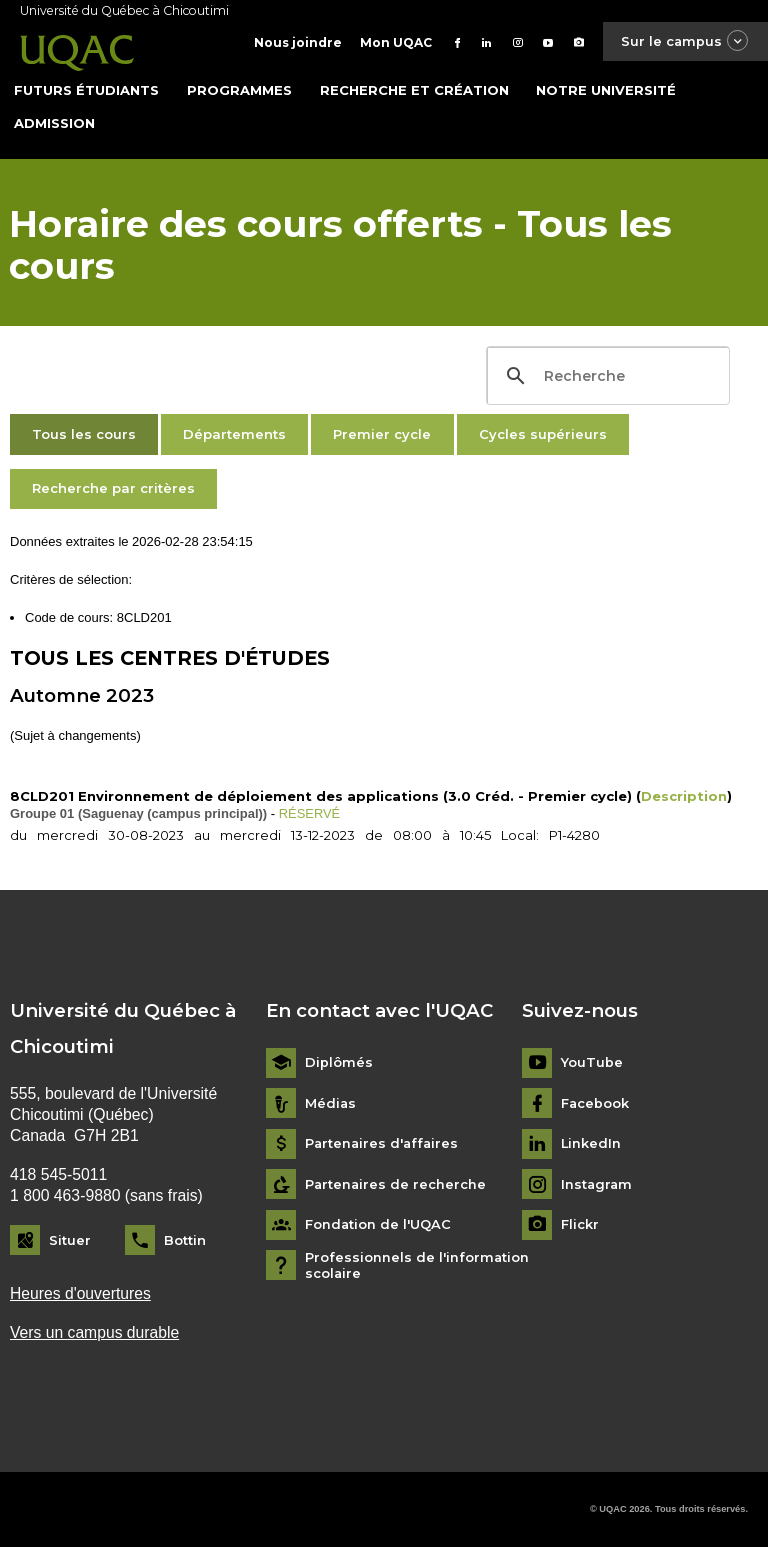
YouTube (592, 1062)
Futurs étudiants (86, 89)
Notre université (606, 89)
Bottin (185, 1239)
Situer (70, 1239)
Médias (331, 1102)
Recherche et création (414, 89)
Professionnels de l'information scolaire (417, 1264)
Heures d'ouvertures (80, 1292)
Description (684, 795)
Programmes (239, 89)
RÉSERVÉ (310, 812)
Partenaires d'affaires (383, 1143)
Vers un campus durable (95, 1332)
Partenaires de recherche (396, 1183)
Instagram (597, 1183)
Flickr (580, 1224)
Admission (54, 122)
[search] (605, 376)
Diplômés (339, 1062)
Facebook (595, 1102)
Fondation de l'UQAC (378, 1224)
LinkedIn (591, 1143)
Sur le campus (684, 41)
